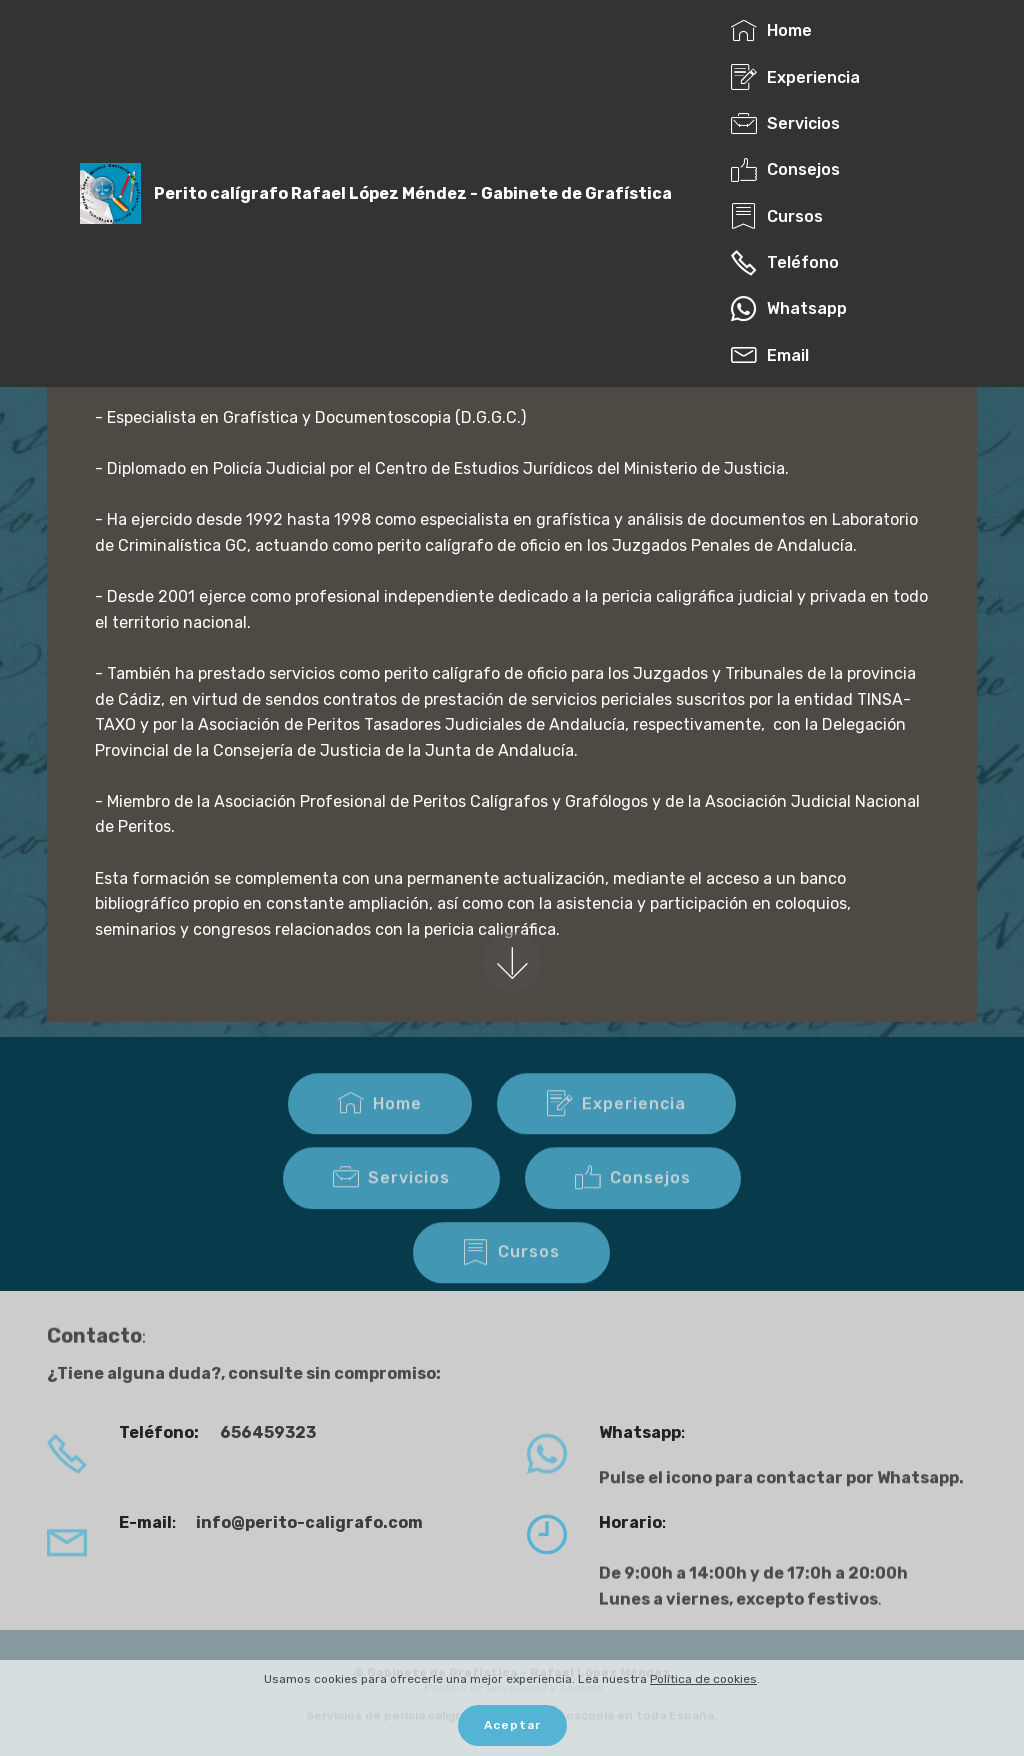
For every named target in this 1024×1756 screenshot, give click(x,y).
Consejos (633, 1198)
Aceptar (512, 1726)
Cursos (511, 1273)
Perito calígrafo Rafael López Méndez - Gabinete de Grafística (413, 193)
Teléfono (785, 262)
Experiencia (616, 1124)
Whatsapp (789, 308)
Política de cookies (703, 1679)
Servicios (391, 1198)
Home (380, 1124)
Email (776, 355)
